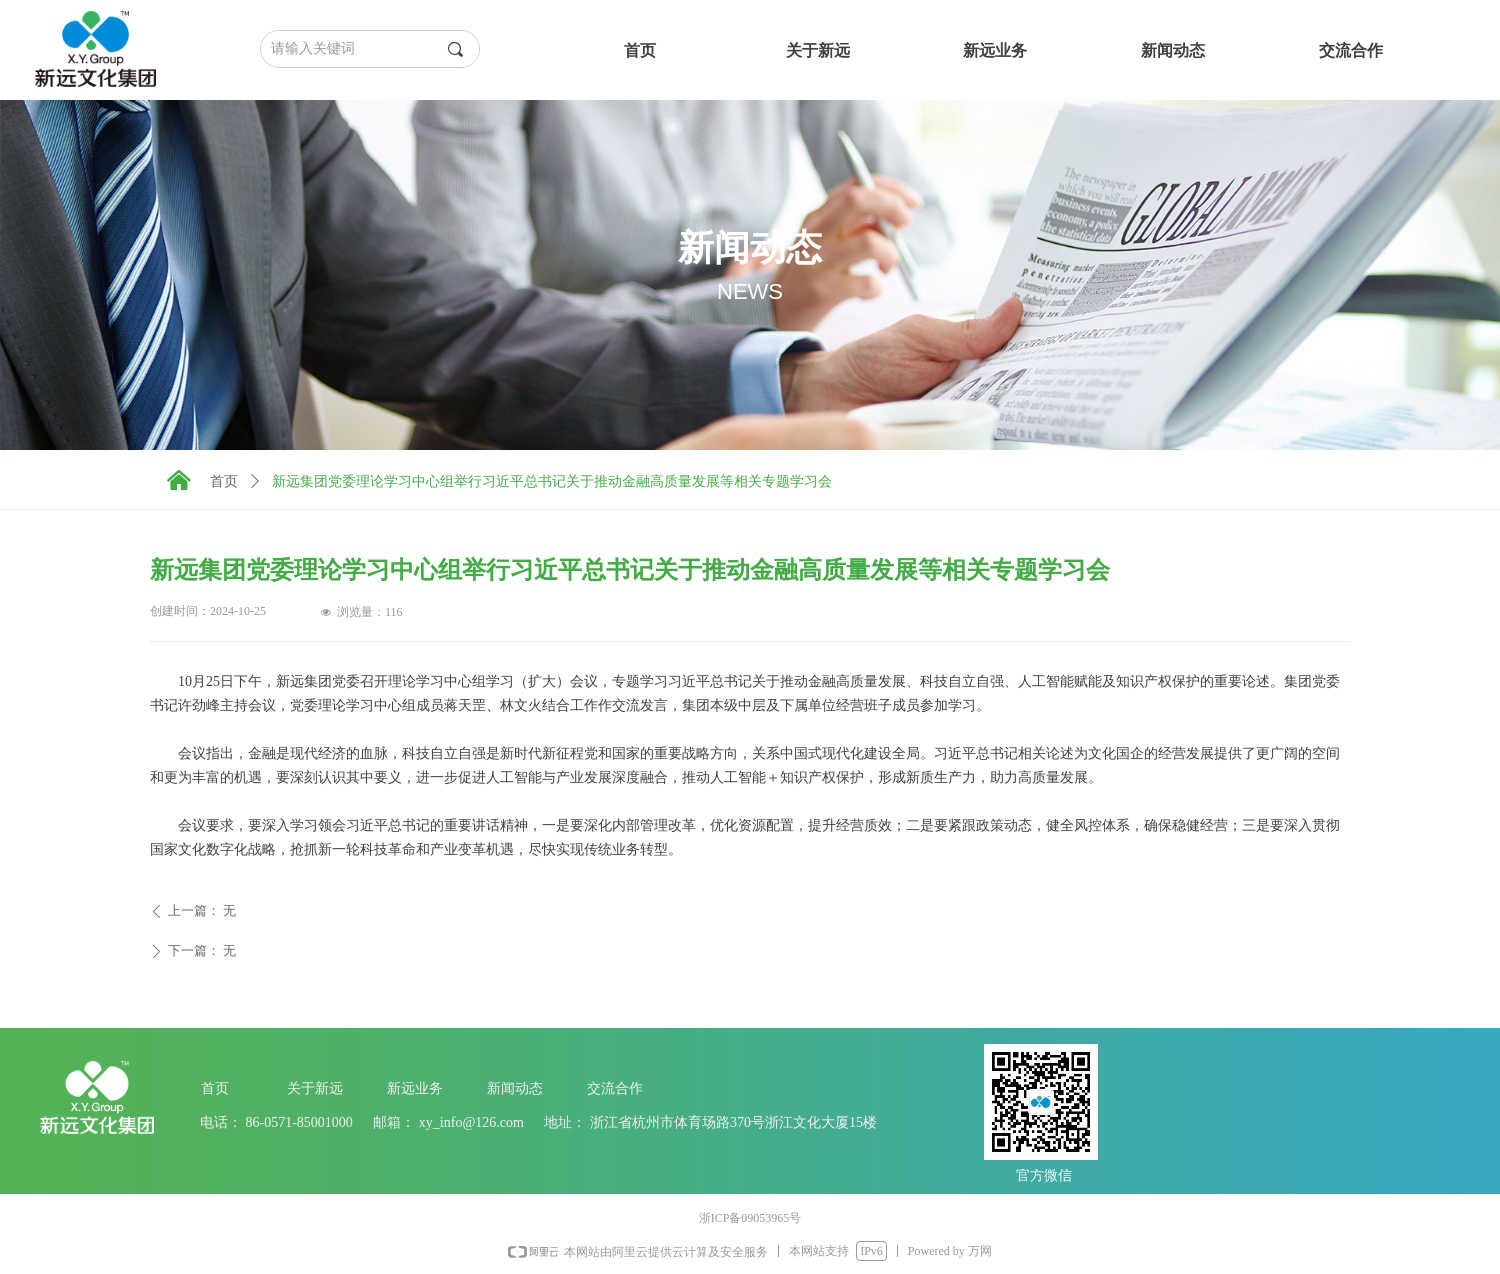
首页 (224, 481)
